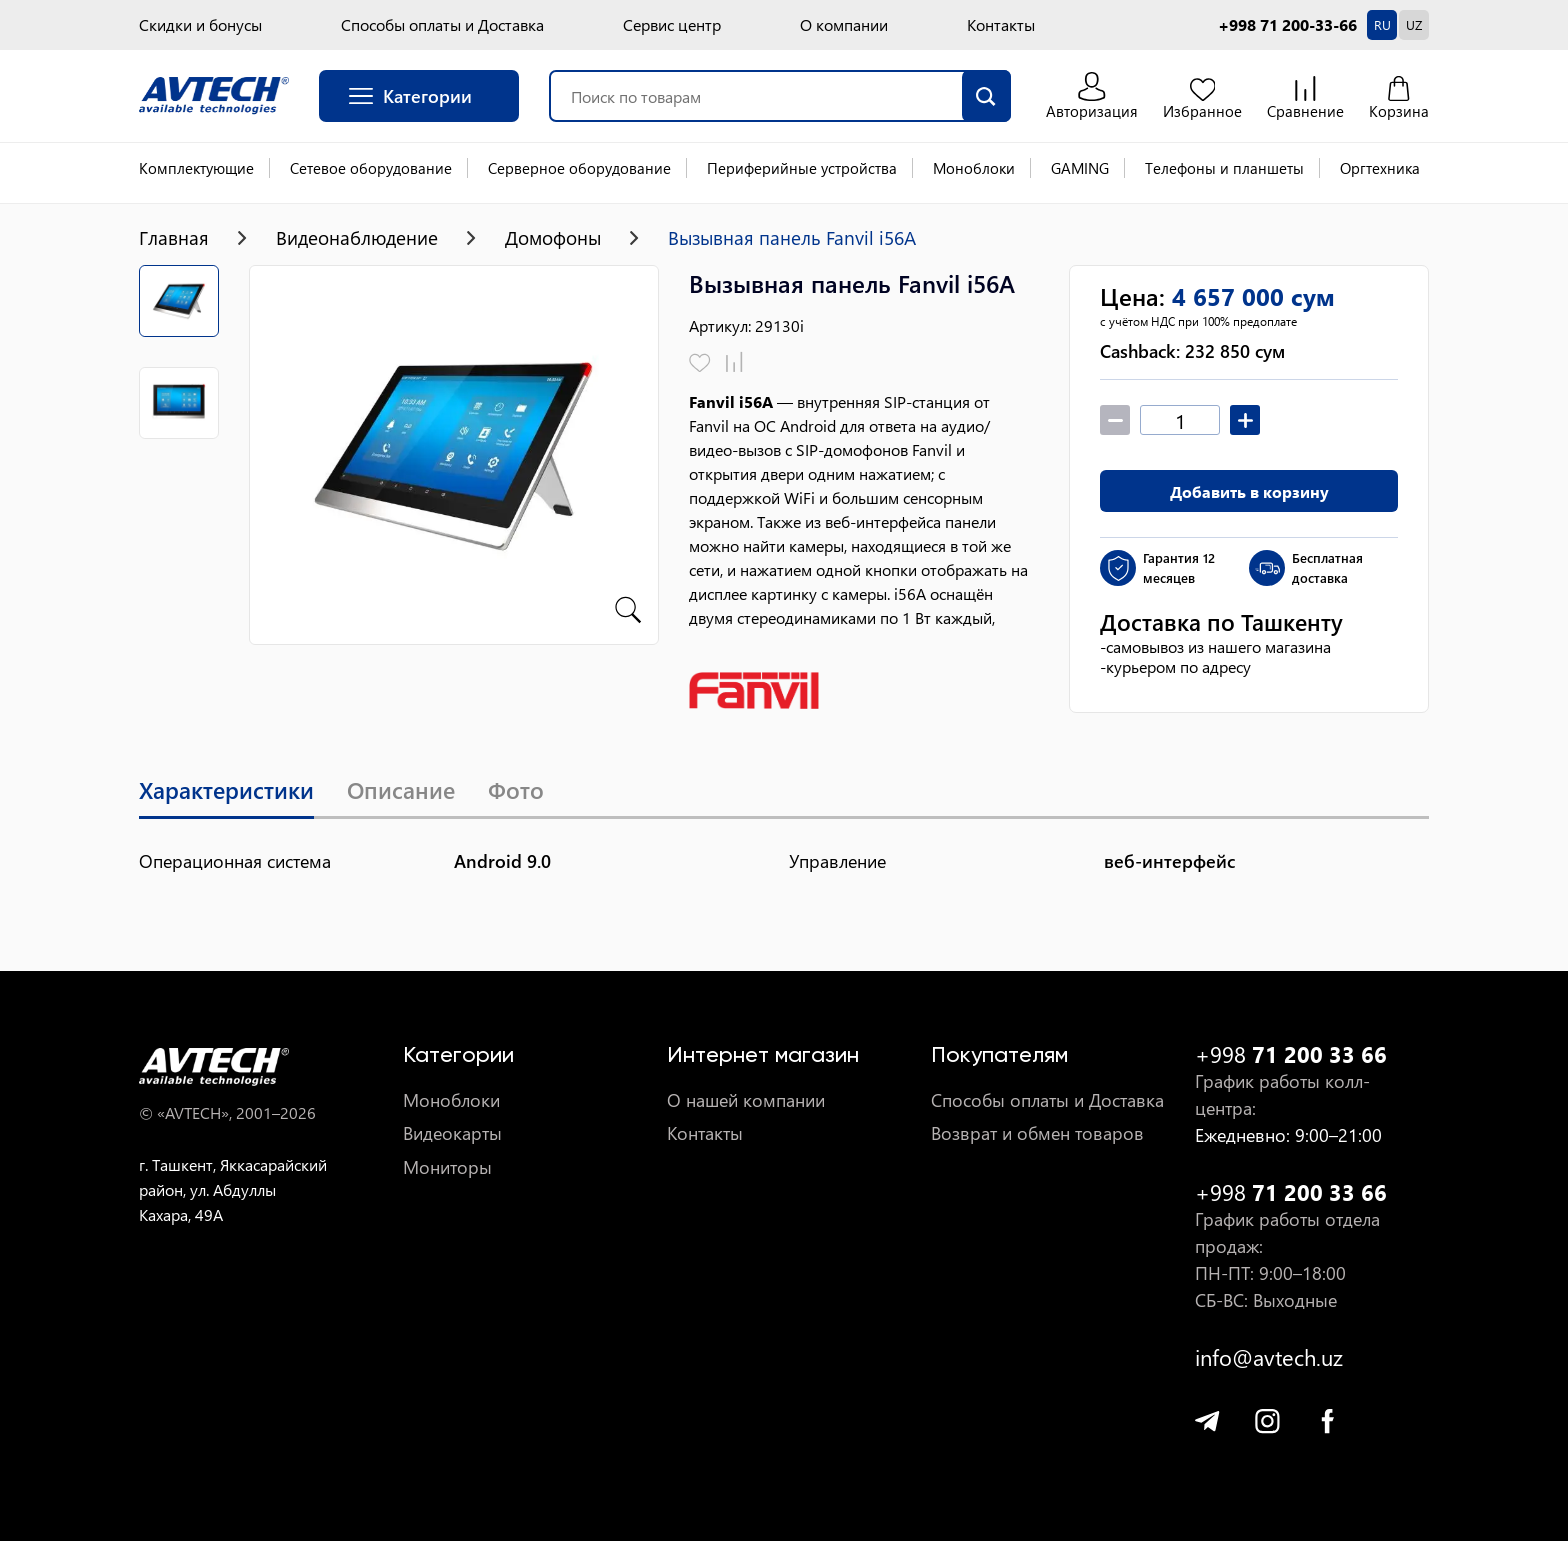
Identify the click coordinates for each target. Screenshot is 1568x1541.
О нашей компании (746, 1100)
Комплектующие (196, 168)
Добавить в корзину (1249, 491)
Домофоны (570, 238)
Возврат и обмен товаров (1037, 1134)
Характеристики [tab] (229, 791)
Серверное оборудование (579, 168)
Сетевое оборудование (371, 168)
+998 (1291, 1054)
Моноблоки (974, 168)
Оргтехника (1380, 168)
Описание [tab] (410, 791)
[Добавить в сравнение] (734, 364)
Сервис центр (672, 25)
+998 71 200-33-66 (1287, 25)
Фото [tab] (529, 791)
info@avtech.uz (1269, 1357)
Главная (175, 238)
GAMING (1080, 168)
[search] (982, 96)
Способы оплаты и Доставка (442, 25)
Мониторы (447, 1167)
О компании (844, 25)
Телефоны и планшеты (1224, 168)
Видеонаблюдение (365, 238)
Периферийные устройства (802, 168)
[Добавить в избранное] (700, 364)
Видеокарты (452, 1134)
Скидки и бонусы (200, 25)
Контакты (1001, 25)
